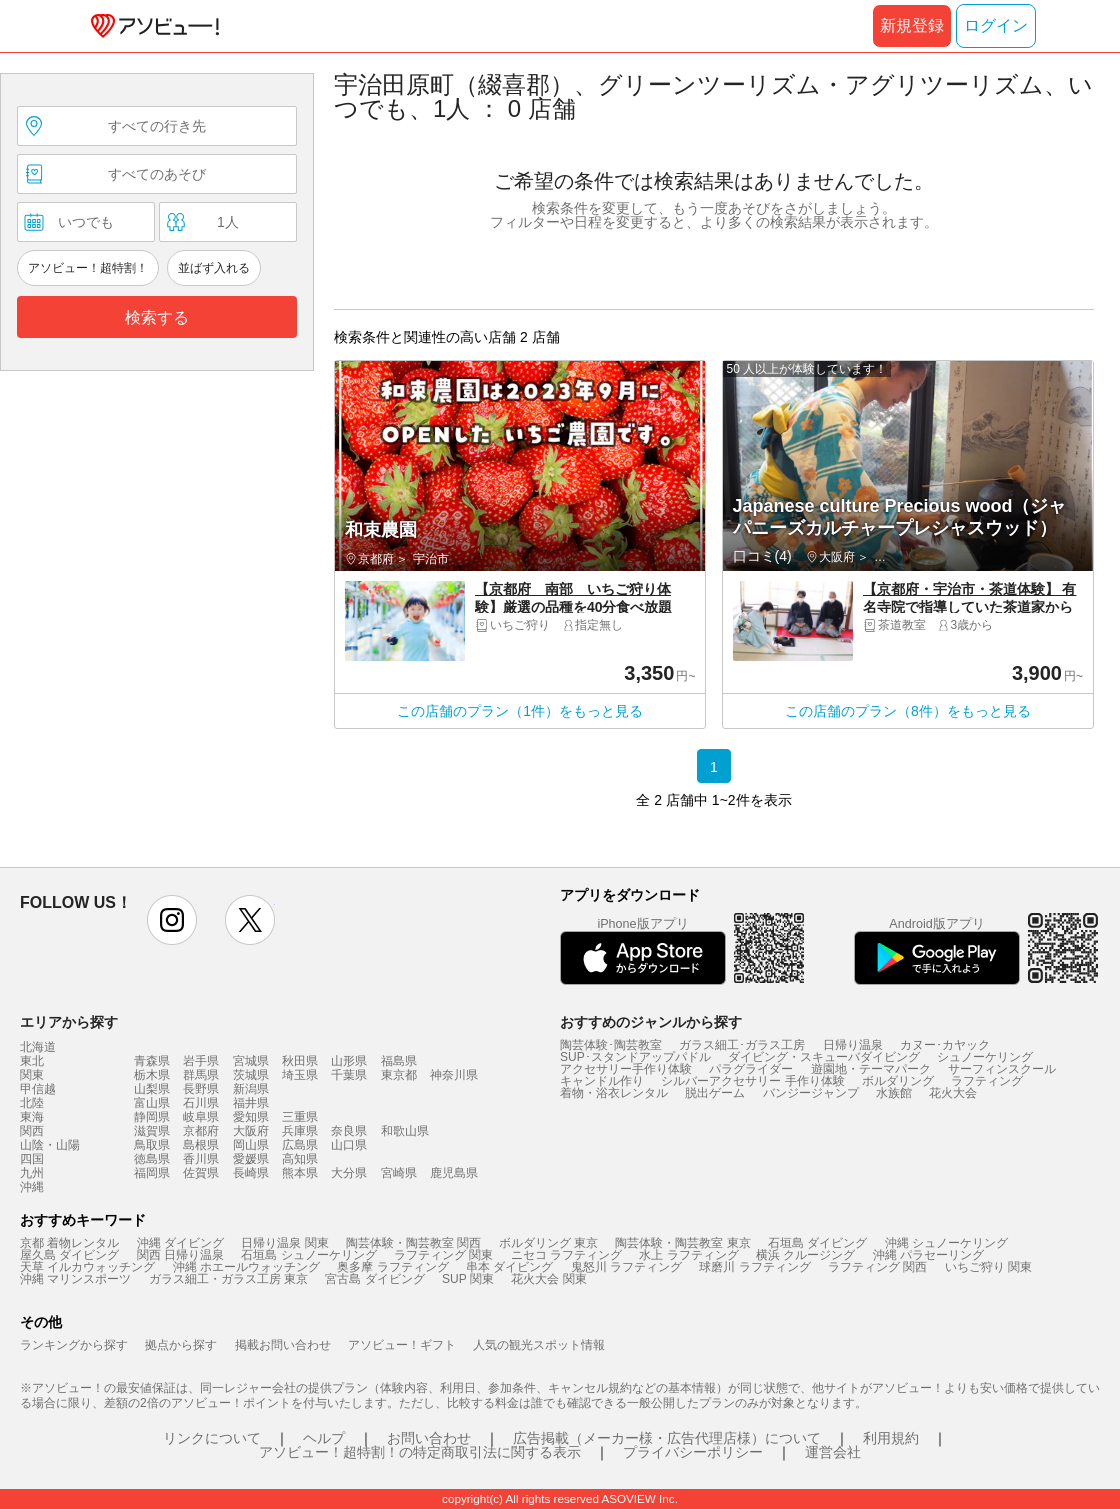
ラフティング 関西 (877, 1267)
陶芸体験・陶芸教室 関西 (413, 1243)
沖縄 (32, 1187)
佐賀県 (201, 1173)
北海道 (38, 1047)
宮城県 (251, 1061)
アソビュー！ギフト (402, 1345)
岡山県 (251, 1145)
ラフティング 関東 (443, 1255)
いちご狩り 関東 (988, 1267)
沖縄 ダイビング (180, 1243)
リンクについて (212, 1438)
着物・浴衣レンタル (614, 1093)
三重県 (300, 1117)
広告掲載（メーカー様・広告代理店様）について (667, 1438)
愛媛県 (251, 1159)
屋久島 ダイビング (69, 1255)
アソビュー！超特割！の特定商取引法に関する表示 (420, 1452)
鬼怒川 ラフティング (626, 1267)
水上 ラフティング (688, 1255)
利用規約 (891, 1438)
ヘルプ (324, 1438)
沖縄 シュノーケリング (946, 1243)
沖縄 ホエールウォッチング (246, 1267)
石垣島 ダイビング (817, 1243)
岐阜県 (201, 1117)
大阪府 (251, 1131)
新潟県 (251, 1089)
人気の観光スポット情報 (539, 1345)
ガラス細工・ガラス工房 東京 (228, 1279)
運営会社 (833, 1452)
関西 (32, 1131)
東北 (32, 1061)
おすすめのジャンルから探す (651, 1022)
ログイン (996, 25)
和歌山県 (405, 1131)
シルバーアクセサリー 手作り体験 (752, 1081)
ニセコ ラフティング (566, 1255)
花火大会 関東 (548, 1279)
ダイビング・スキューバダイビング (824, 1057)
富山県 (152, 1103)
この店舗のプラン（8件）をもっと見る (908, 711)
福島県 (399, 1061)
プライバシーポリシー (693, 1452)
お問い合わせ (429, 1438)
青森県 (152, 1061)
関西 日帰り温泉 (180, 1255)
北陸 (32, 1103)
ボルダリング (898, 1081)
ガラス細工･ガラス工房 (742, 1045)
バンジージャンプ (811, 1093)
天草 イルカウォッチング (87, 1267)
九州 (32, 1173)
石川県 (201, 1103)
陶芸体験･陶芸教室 (611, 1045)
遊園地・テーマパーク (871, 1069)
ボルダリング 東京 (548, 1243)
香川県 (201, 1159)
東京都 (399, 1075)
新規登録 (912, 25)
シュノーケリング (985, 1057)
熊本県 (300, 1173)
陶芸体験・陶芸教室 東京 (682, 1243)
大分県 (349, 1173)
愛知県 (251, 1117)
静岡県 (152, 1117)
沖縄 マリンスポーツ (75, 1279)
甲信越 (38, 1089)
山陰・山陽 (50, 1145)
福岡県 (152, 1173)
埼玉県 (300, 1075)
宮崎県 (399, 1173)
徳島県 (152, 1159)
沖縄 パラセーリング (928, 1255)
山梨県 (152, 1089)
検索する (157, 317)
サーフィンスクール (1002, 1069)
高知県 (300, 1159)
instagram (172, 920)
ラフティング (987, 1081)
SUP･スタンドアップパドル (635, 1057)
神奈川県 (454, 1075)
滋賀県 (152, 1131)
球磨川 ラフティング (754, 1267)
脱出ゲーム (715, 1093)
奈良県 (349, 1131)
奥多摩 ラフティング (392, 1267)
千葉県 (349, 1075)
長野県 (201, 1089)
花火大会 (953, 1093)
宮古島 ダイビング (374, 1279)
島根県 (201, 1145)
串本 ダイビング (509, 1267)
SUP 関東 (468, 1279)
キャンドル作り (602, 1081)
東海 (32, 1117)
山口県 (349, 1145)
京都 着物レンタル (69, 1243)
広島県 (300, 1145)
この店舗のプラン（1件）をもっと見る (520, 711)
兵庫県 (300, 1131)
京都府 (201, 1131)
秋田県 (300, 1061)
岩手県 (201, 1061)
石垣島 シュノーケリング (308, 1255)
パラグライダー (751, 1069)
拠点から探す (181, 1345)
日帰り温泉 (853, 1045)
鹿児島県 (454, 1173)
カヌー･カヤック (945, 1045)
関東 (32, 1075)
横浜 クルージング (805, 1255)
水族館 (894, 1093)
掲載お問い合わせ (283, 1345)
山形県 (349, 1061)
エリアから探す (69, 1022)
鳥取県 (152, 1145)
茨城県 (251, 1075)
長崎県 (251, 1173)
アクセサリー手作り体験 (626, 1069)
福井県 (251, 1103)
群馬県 (201, 1075)
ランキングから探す (74, 1345)
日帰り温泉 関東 (284, 1243)
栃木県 (152, 1075)
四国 (32, 1159)
